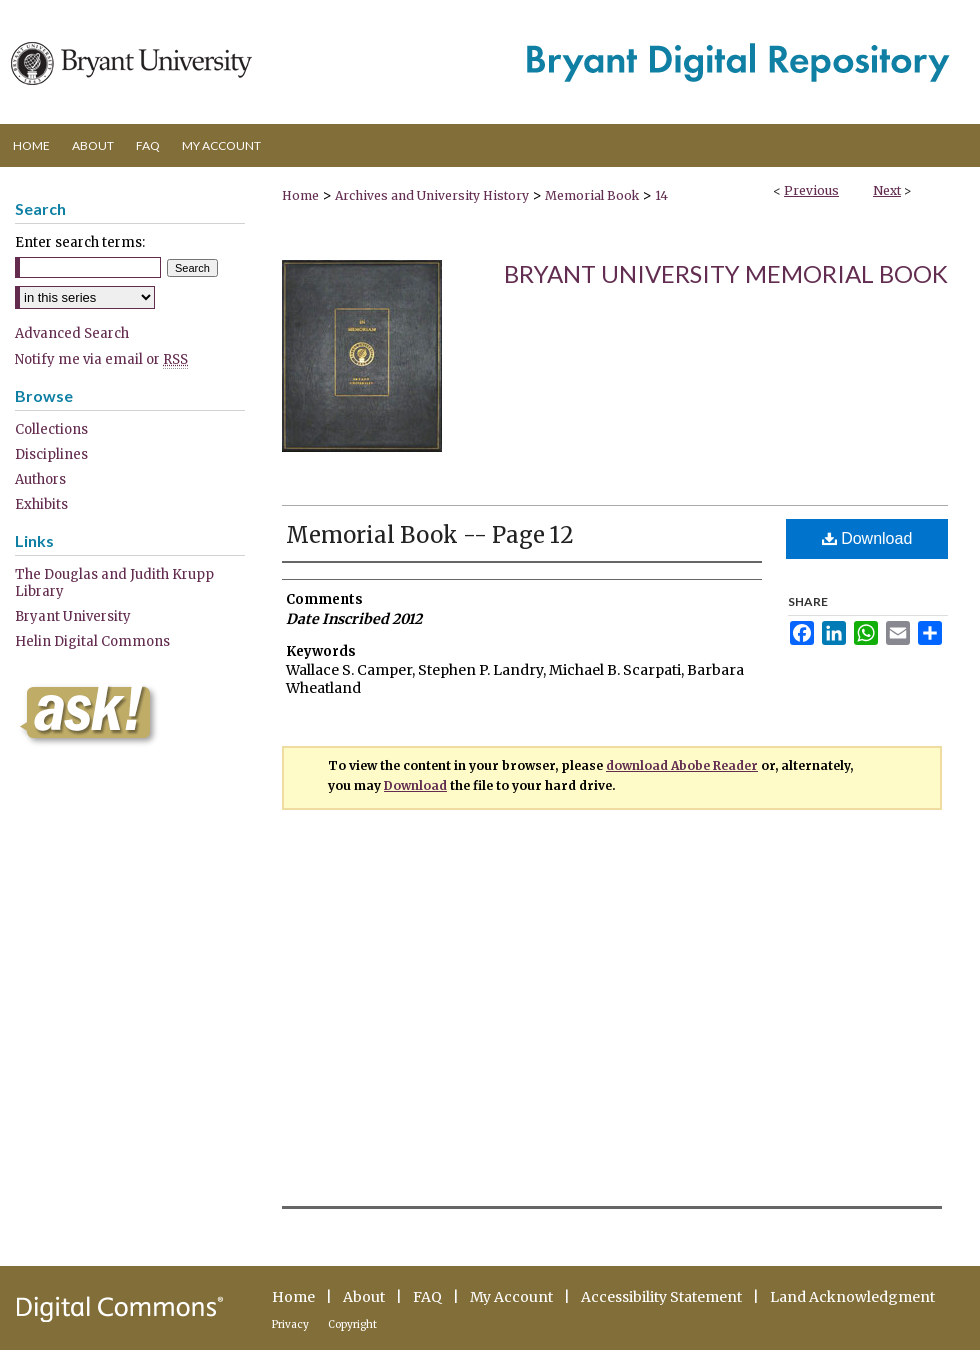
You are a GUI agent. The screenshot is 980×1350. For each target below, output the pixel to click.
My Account (511, 1297)
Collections (51, 429)
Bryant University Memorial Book (726, 273)
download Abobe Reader (682, 765)
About (364, 1297)
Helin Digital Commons (92, 641)
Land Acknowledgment (852, 1297)
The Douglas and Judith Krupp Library (114, 583)
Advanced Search (72, 333)
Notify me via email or (101, 359)
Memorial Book (592, 195)
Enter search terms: (80, 242)
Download (867, 538)
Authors (40, 479)
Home (300, 195)
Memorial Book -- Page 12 (430, 535)
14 (661, 195)
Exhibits (41, 504)
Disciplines (51, 454)
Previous (811, 190)
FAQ (427, 1297)
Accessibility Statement (661, 1297)
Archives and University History (432, 195)
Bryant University (73, 616)
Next (887, 190)
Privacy (290, 1324)
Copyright (352, 1324)
